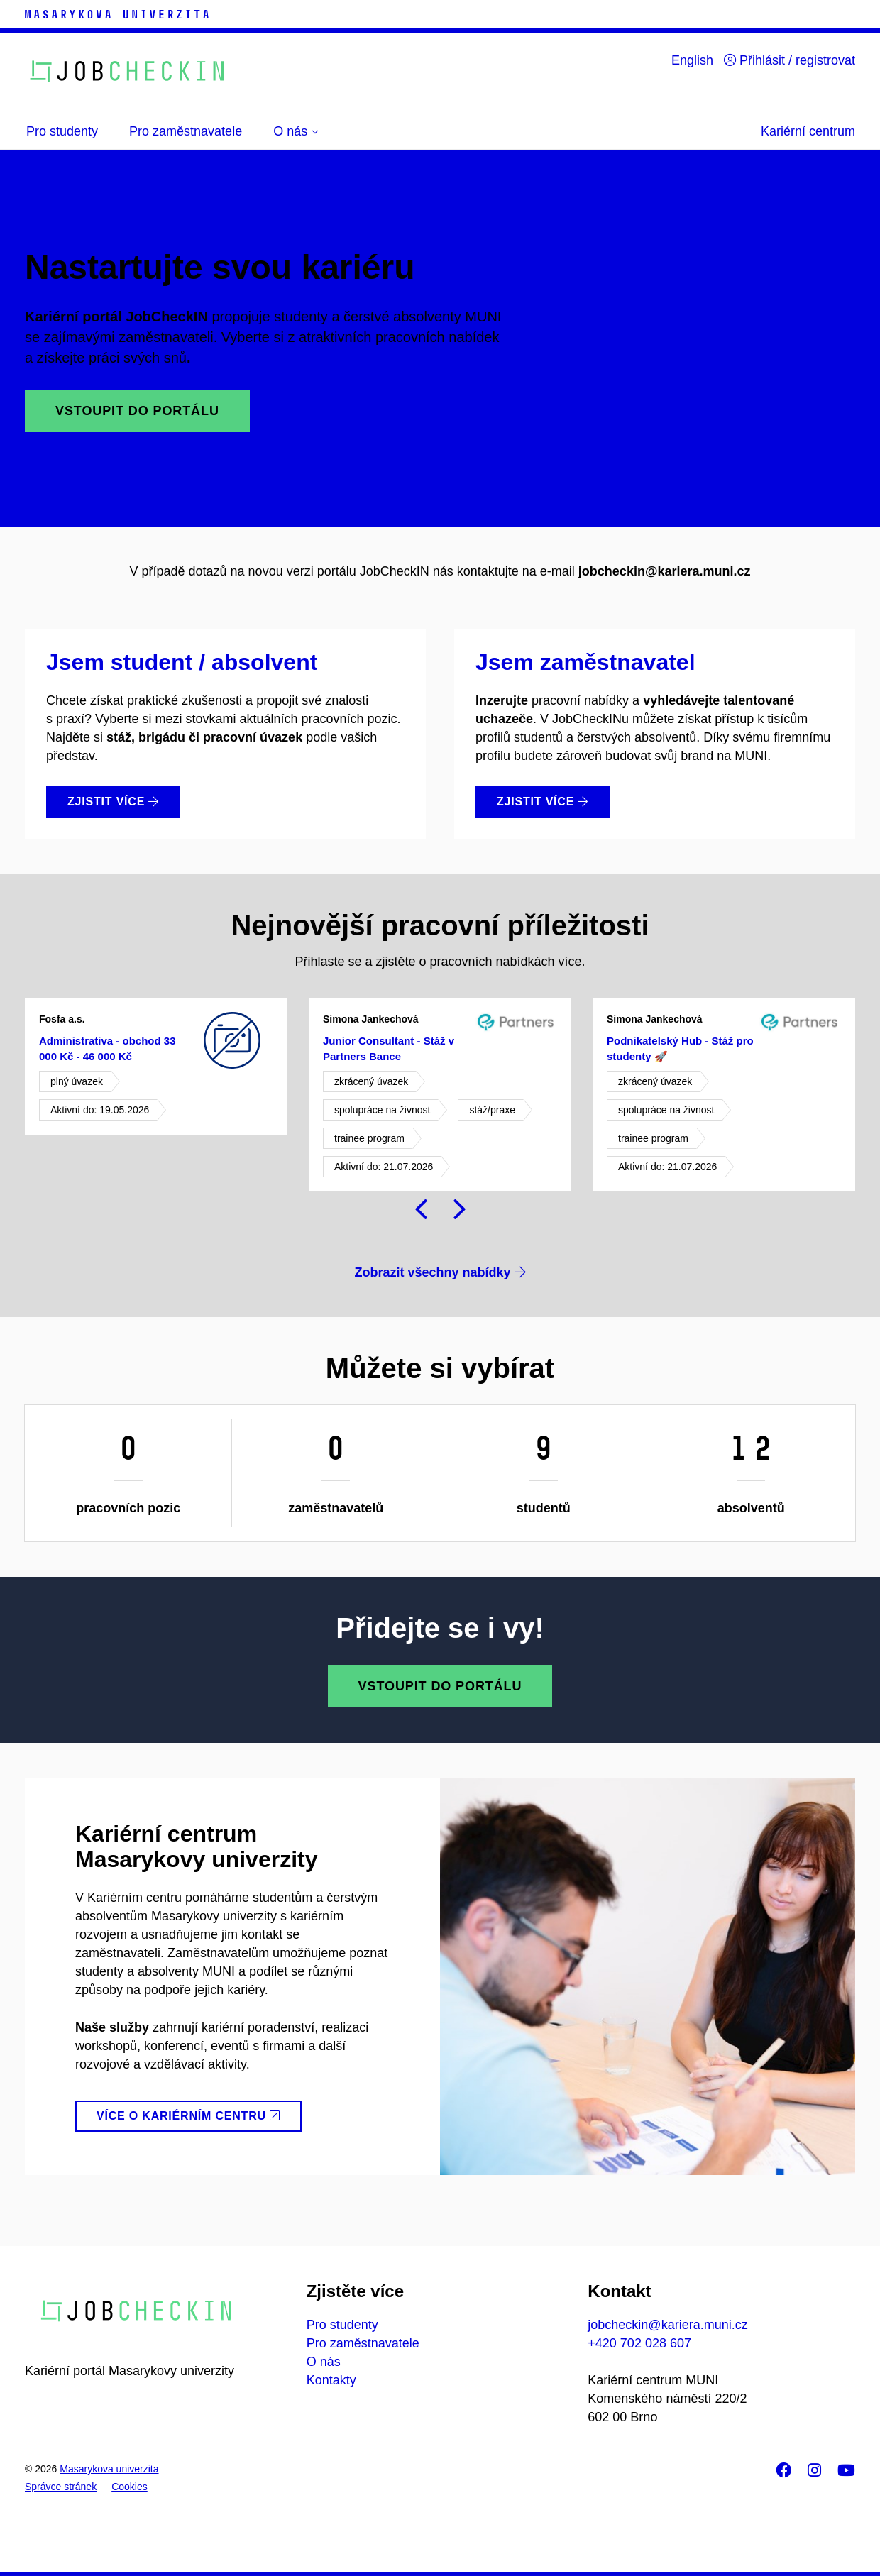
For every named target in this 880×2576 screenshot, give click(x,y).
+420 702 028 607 (639, 2343)
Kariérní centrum (808, 131)
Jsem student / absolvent (181, 662)
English (692, 60)
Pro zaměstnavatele (363, 2343)
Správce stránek (61, 2486)
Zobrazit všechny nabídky (439, 1272)
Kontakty (331, 2380)
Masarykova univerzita (109, 2469)
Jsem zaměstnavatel (585, 662)
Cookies (129, 2486)
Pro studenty (342, 2325)
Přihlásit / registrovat (789, 60)
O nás (324, 2362)
